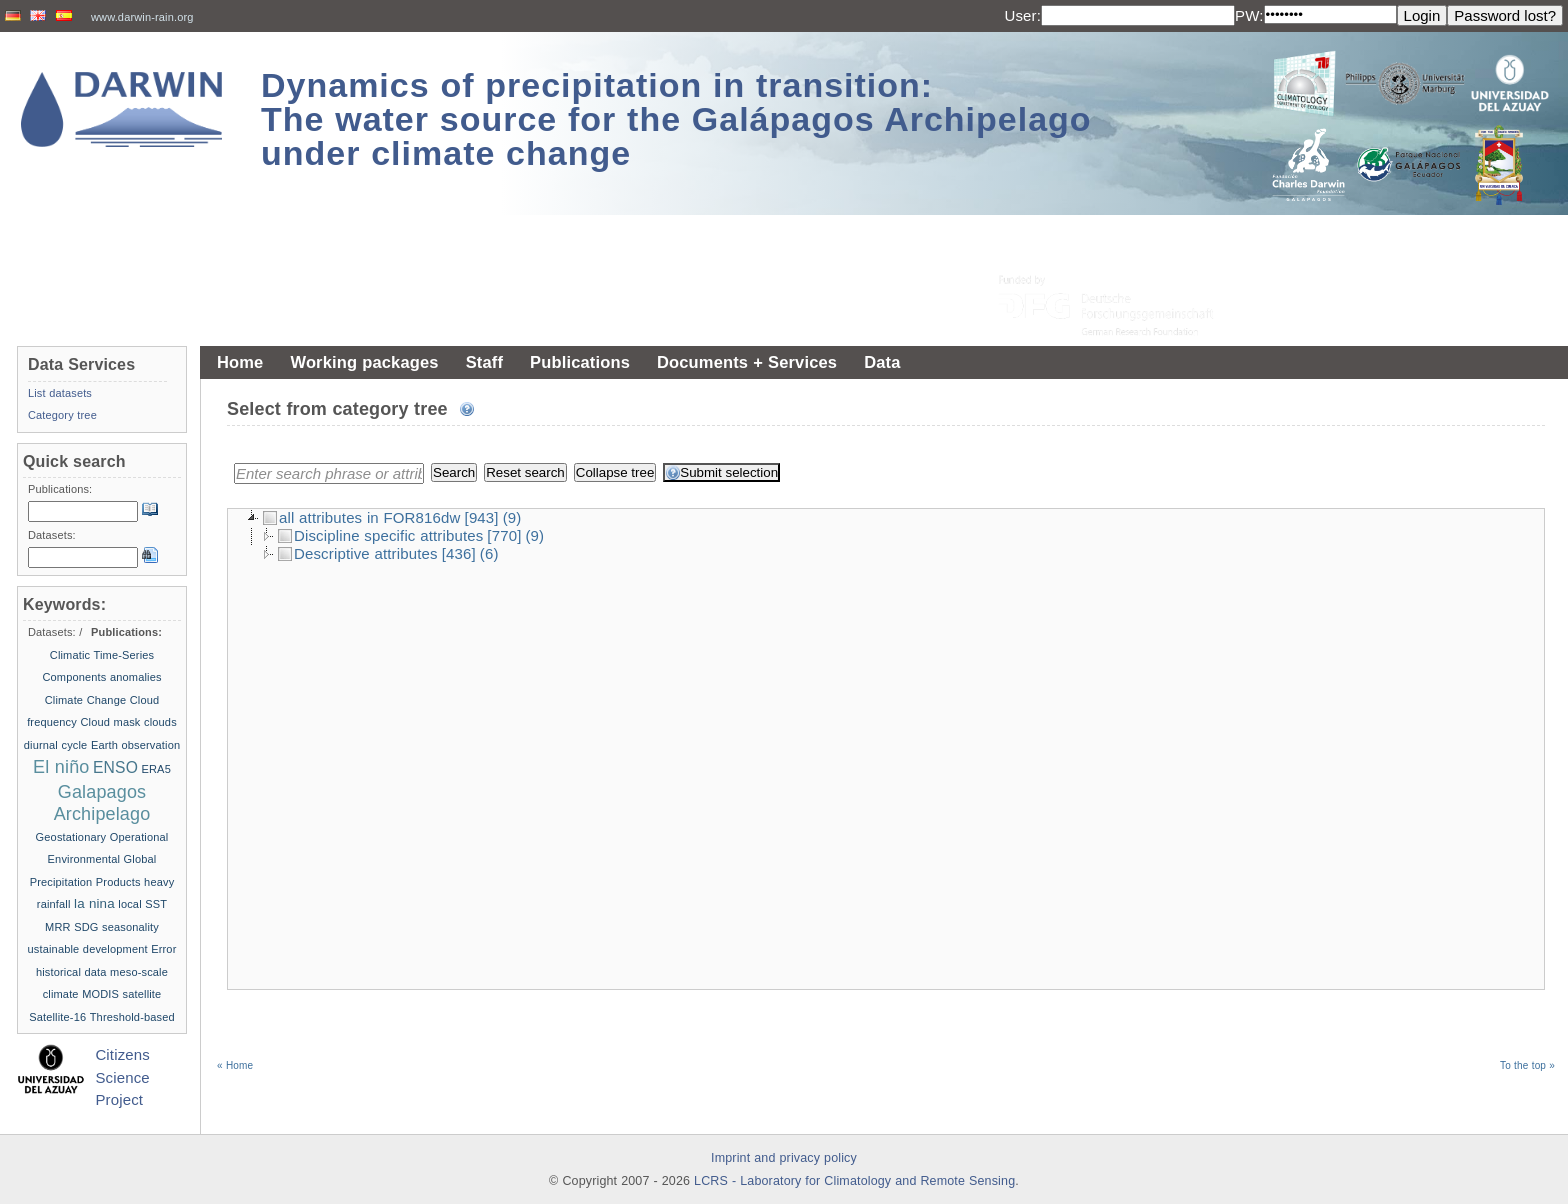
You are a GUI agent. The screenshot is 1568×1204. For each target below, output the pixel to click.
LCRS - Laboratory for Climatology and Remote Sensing (854, 1181)
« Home (235, 951)
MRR (58, 927)
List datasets (60, 393)
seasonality (130, 927)
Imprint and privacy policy (784, 1158)
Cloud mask (110, 722)
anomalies (136, 677)
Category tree (62, 415)
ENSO (115, 767)
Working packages (364, 362)
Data (882, 362)
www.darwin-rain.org (142, 17)
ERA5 (156, 769)
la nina (94, 903)
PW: (1249, 15)
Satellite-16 (57, 1017)
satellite (142, 994)
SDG (86, 927)
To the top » (1527, 951)
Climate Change (86, 700)
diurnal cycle (56, 745)
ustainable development (88, 949)
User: (1022, 15)
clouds (160, 722)
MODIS (100, 994)
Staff (484, 362)
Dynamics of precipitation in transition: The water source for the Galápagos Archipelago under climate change (676, 119)
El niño (61, 767)
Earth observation (135, 745)
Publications (580, 362)
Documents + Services (747, 362)
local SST (142, 904)
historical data (71, 972)
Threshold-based (132, 1017)
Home (240, 362)
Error (163, 949)
